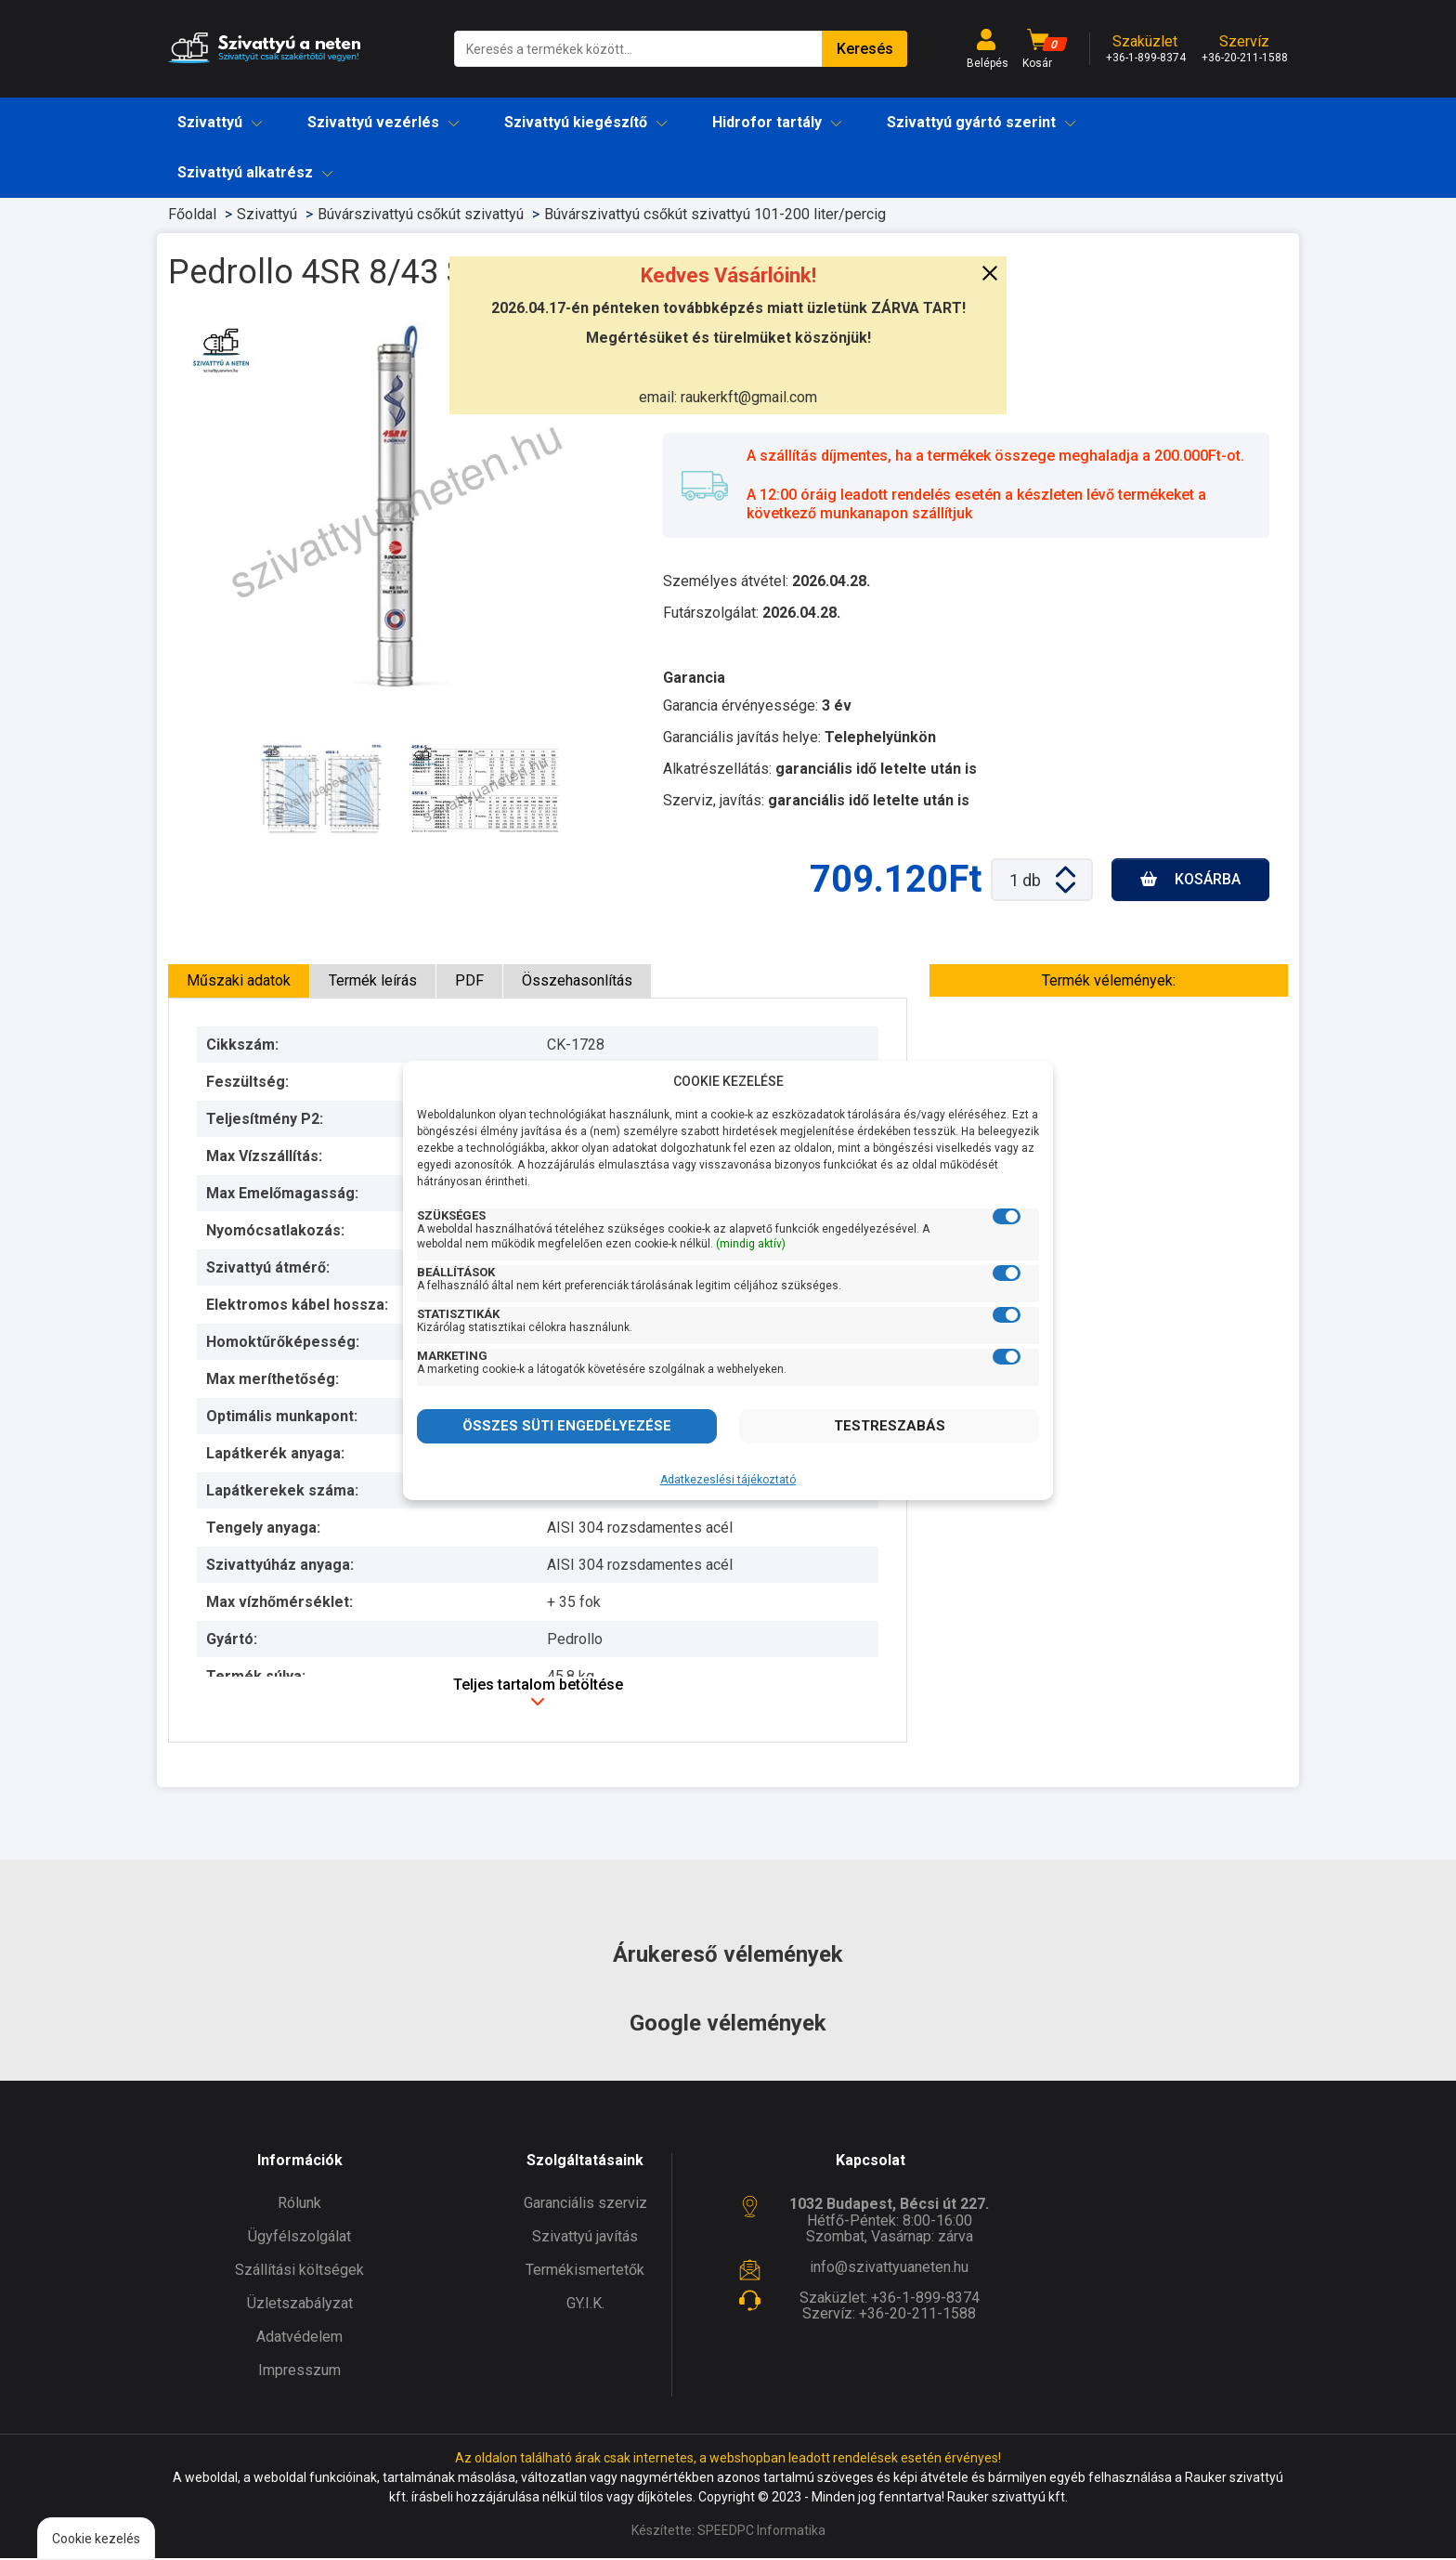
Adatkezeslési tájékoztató (728, 1479)
